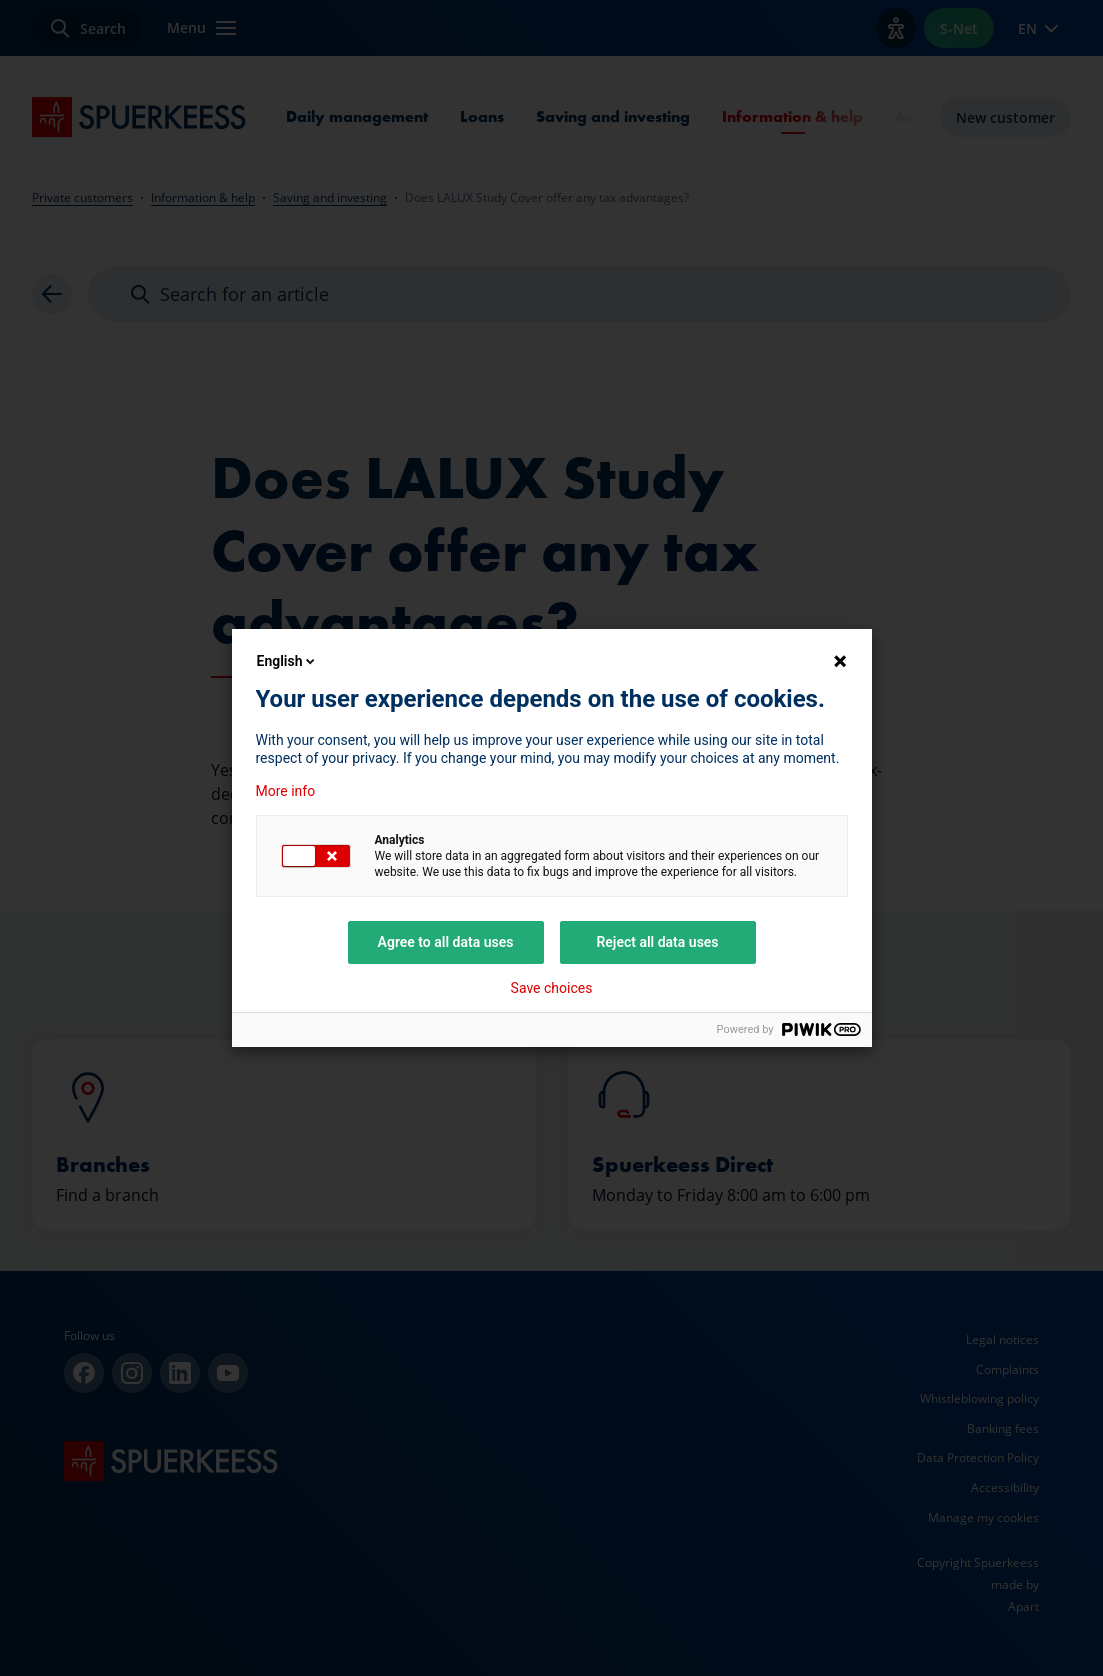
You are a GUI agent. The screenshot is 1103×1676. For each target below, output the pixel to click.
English (288, 661)
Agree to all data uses (446, 942)
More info (286, 791)
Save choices (552, 988)
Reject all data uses (657, 942)
